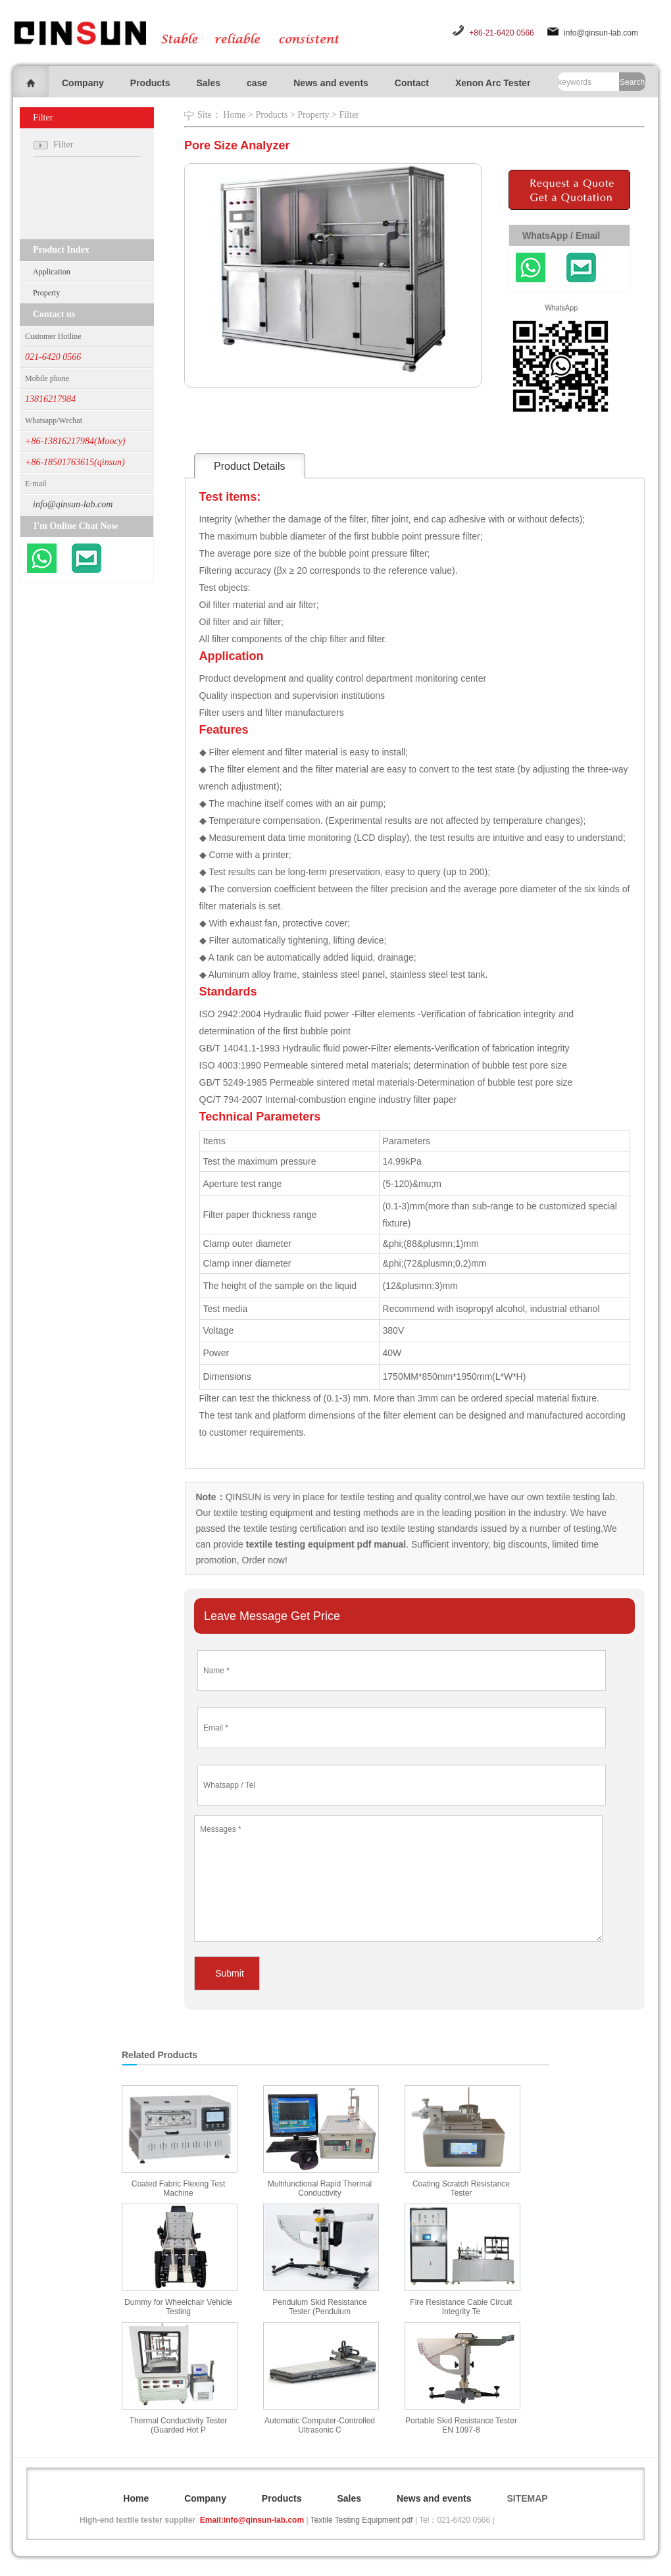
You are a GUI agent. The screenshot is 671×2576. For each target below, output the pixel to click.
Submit (229, 1973)
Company (83, 83)
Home (234, 115)
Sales (208, 83)
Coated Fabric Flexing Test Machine (179, 2188)
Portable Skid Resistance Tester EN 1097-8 (461, 2425)
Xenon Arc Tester (492, 83)
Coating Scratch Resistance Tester (461, 2188)
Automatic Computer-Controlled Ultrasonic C (319, 2425)
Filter (349, 115)
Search (632, 82)
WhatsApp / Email (561, 235)
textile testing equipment (262, 1512)
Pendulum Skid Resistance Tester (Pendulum (319, 2307)
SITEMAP (527, 2498)
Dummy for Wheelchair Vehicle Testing (178, 2307)
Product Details (250, 466)
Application (51, 271)
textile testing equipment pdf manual (324, 1544)
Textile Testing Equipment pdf (362, 2520)
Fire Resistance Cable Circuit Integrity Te (461, 2307)
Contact (412, 83)
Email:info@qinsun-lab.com (252, 2520)
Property (46, 292)
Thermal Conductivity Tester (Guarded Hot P (179, 2425)
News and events (330, 83)
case (257, 83)
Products (150, 83)
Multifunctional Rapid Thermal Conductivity (320, 2188)
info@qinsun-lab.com (601, 33)
